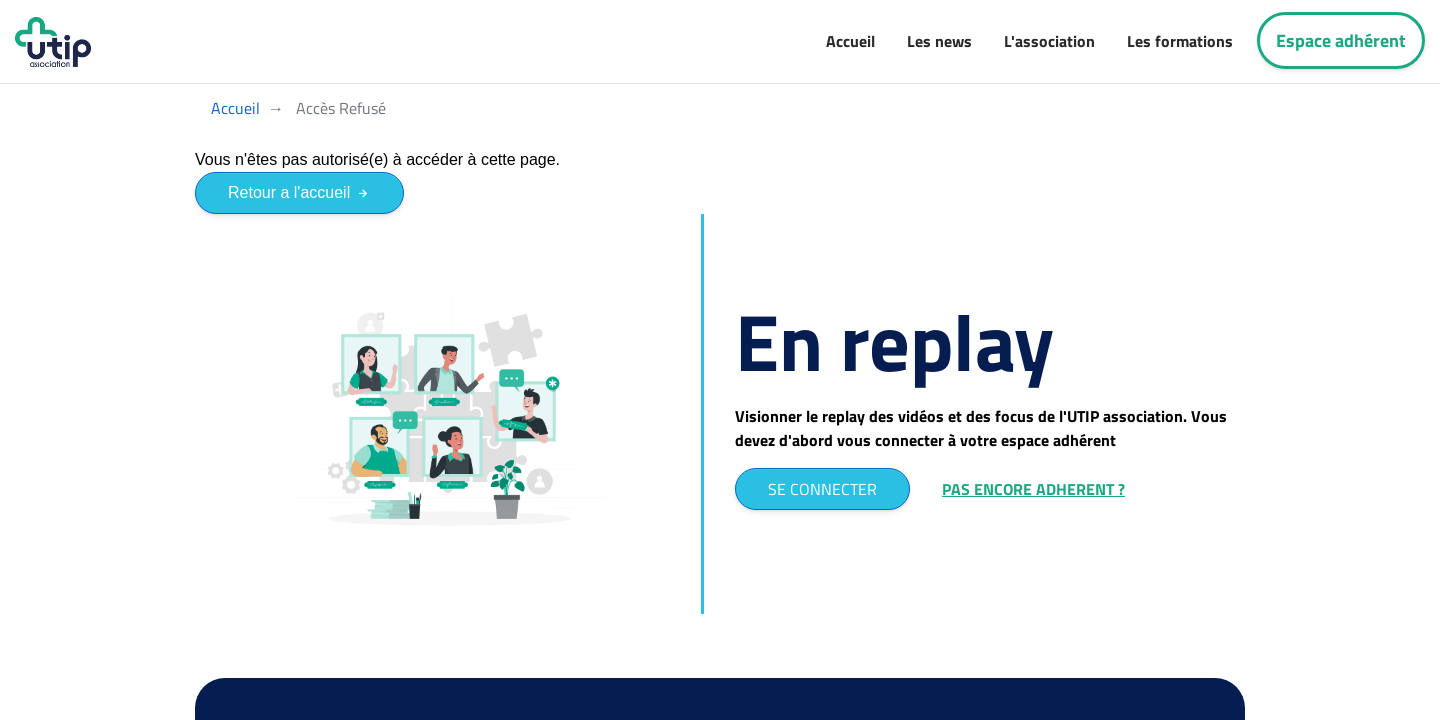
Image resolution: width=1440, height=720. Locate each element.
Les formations (1180, 41)
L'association (1049, 41)
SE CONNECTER (822, 489)
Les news (939, 41)
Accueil (850, 41)
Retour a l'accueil (299, 192)
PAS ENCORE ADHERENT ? (1033, 489)
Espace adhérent (1341, 40)
